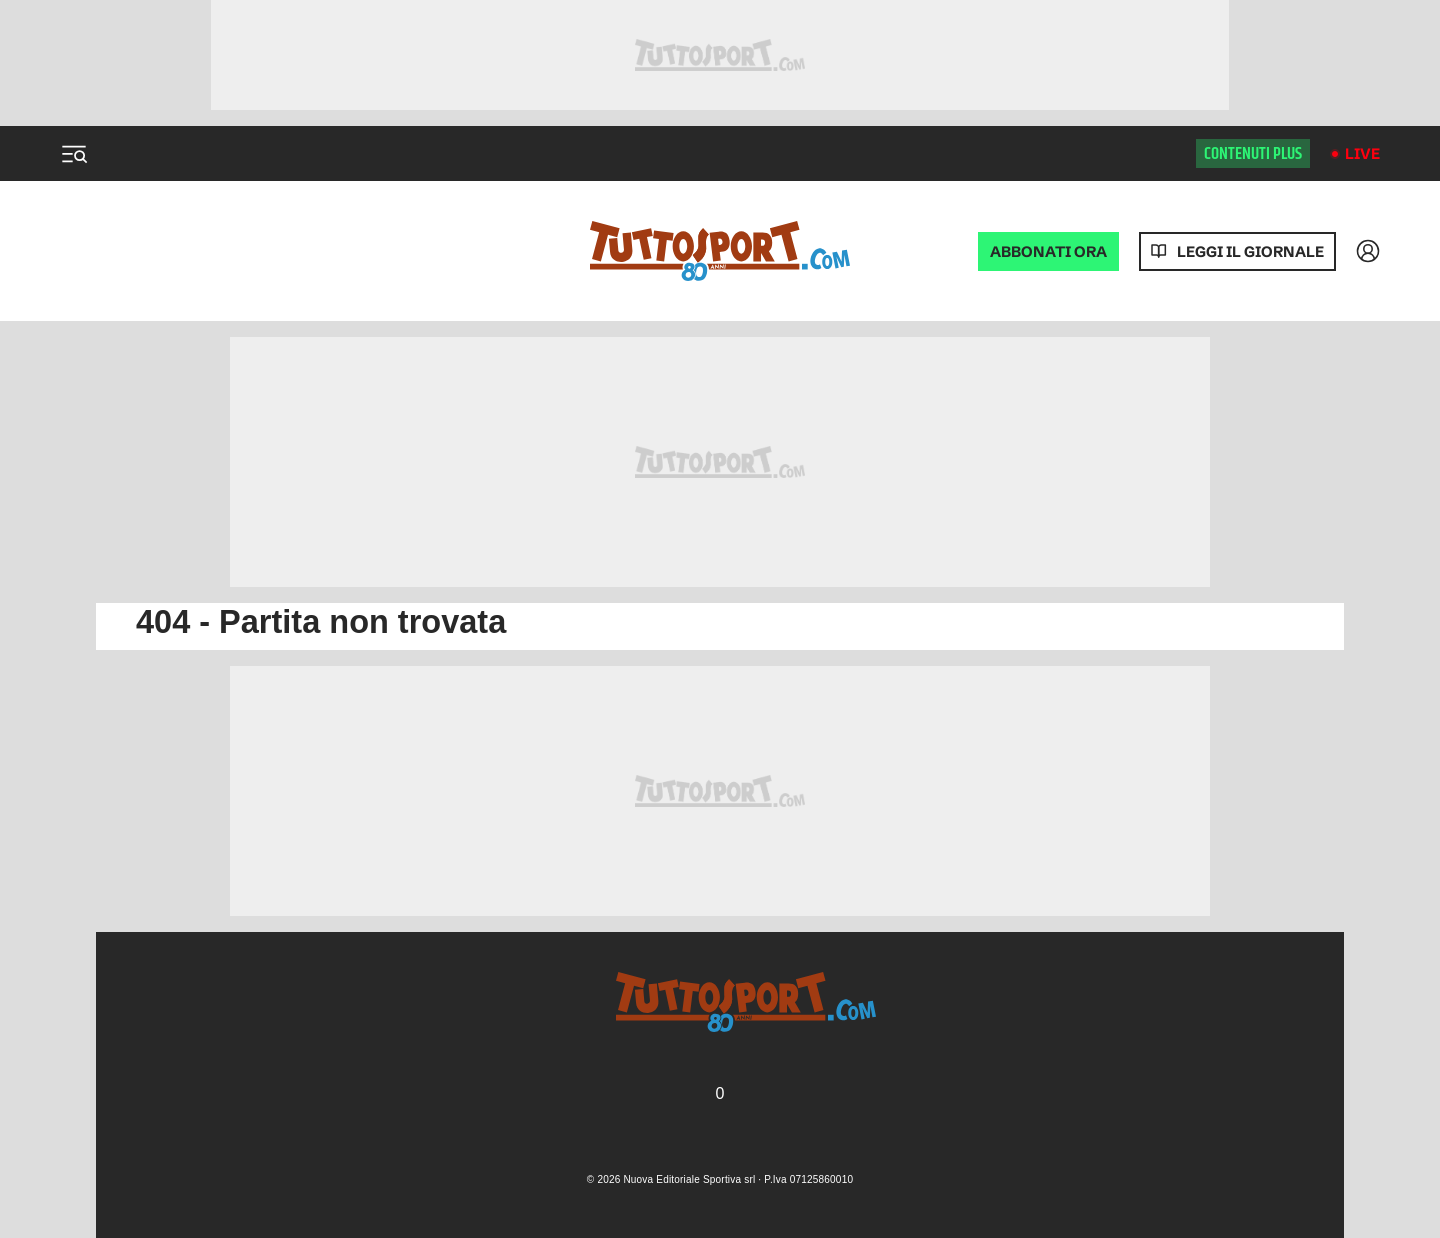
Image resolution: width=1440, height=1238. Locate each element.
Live (1362, 153)
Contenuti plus (1253, 154)
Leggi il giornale (1250, 251)
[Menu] (74, 154)
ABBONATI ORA (1048, 251)
